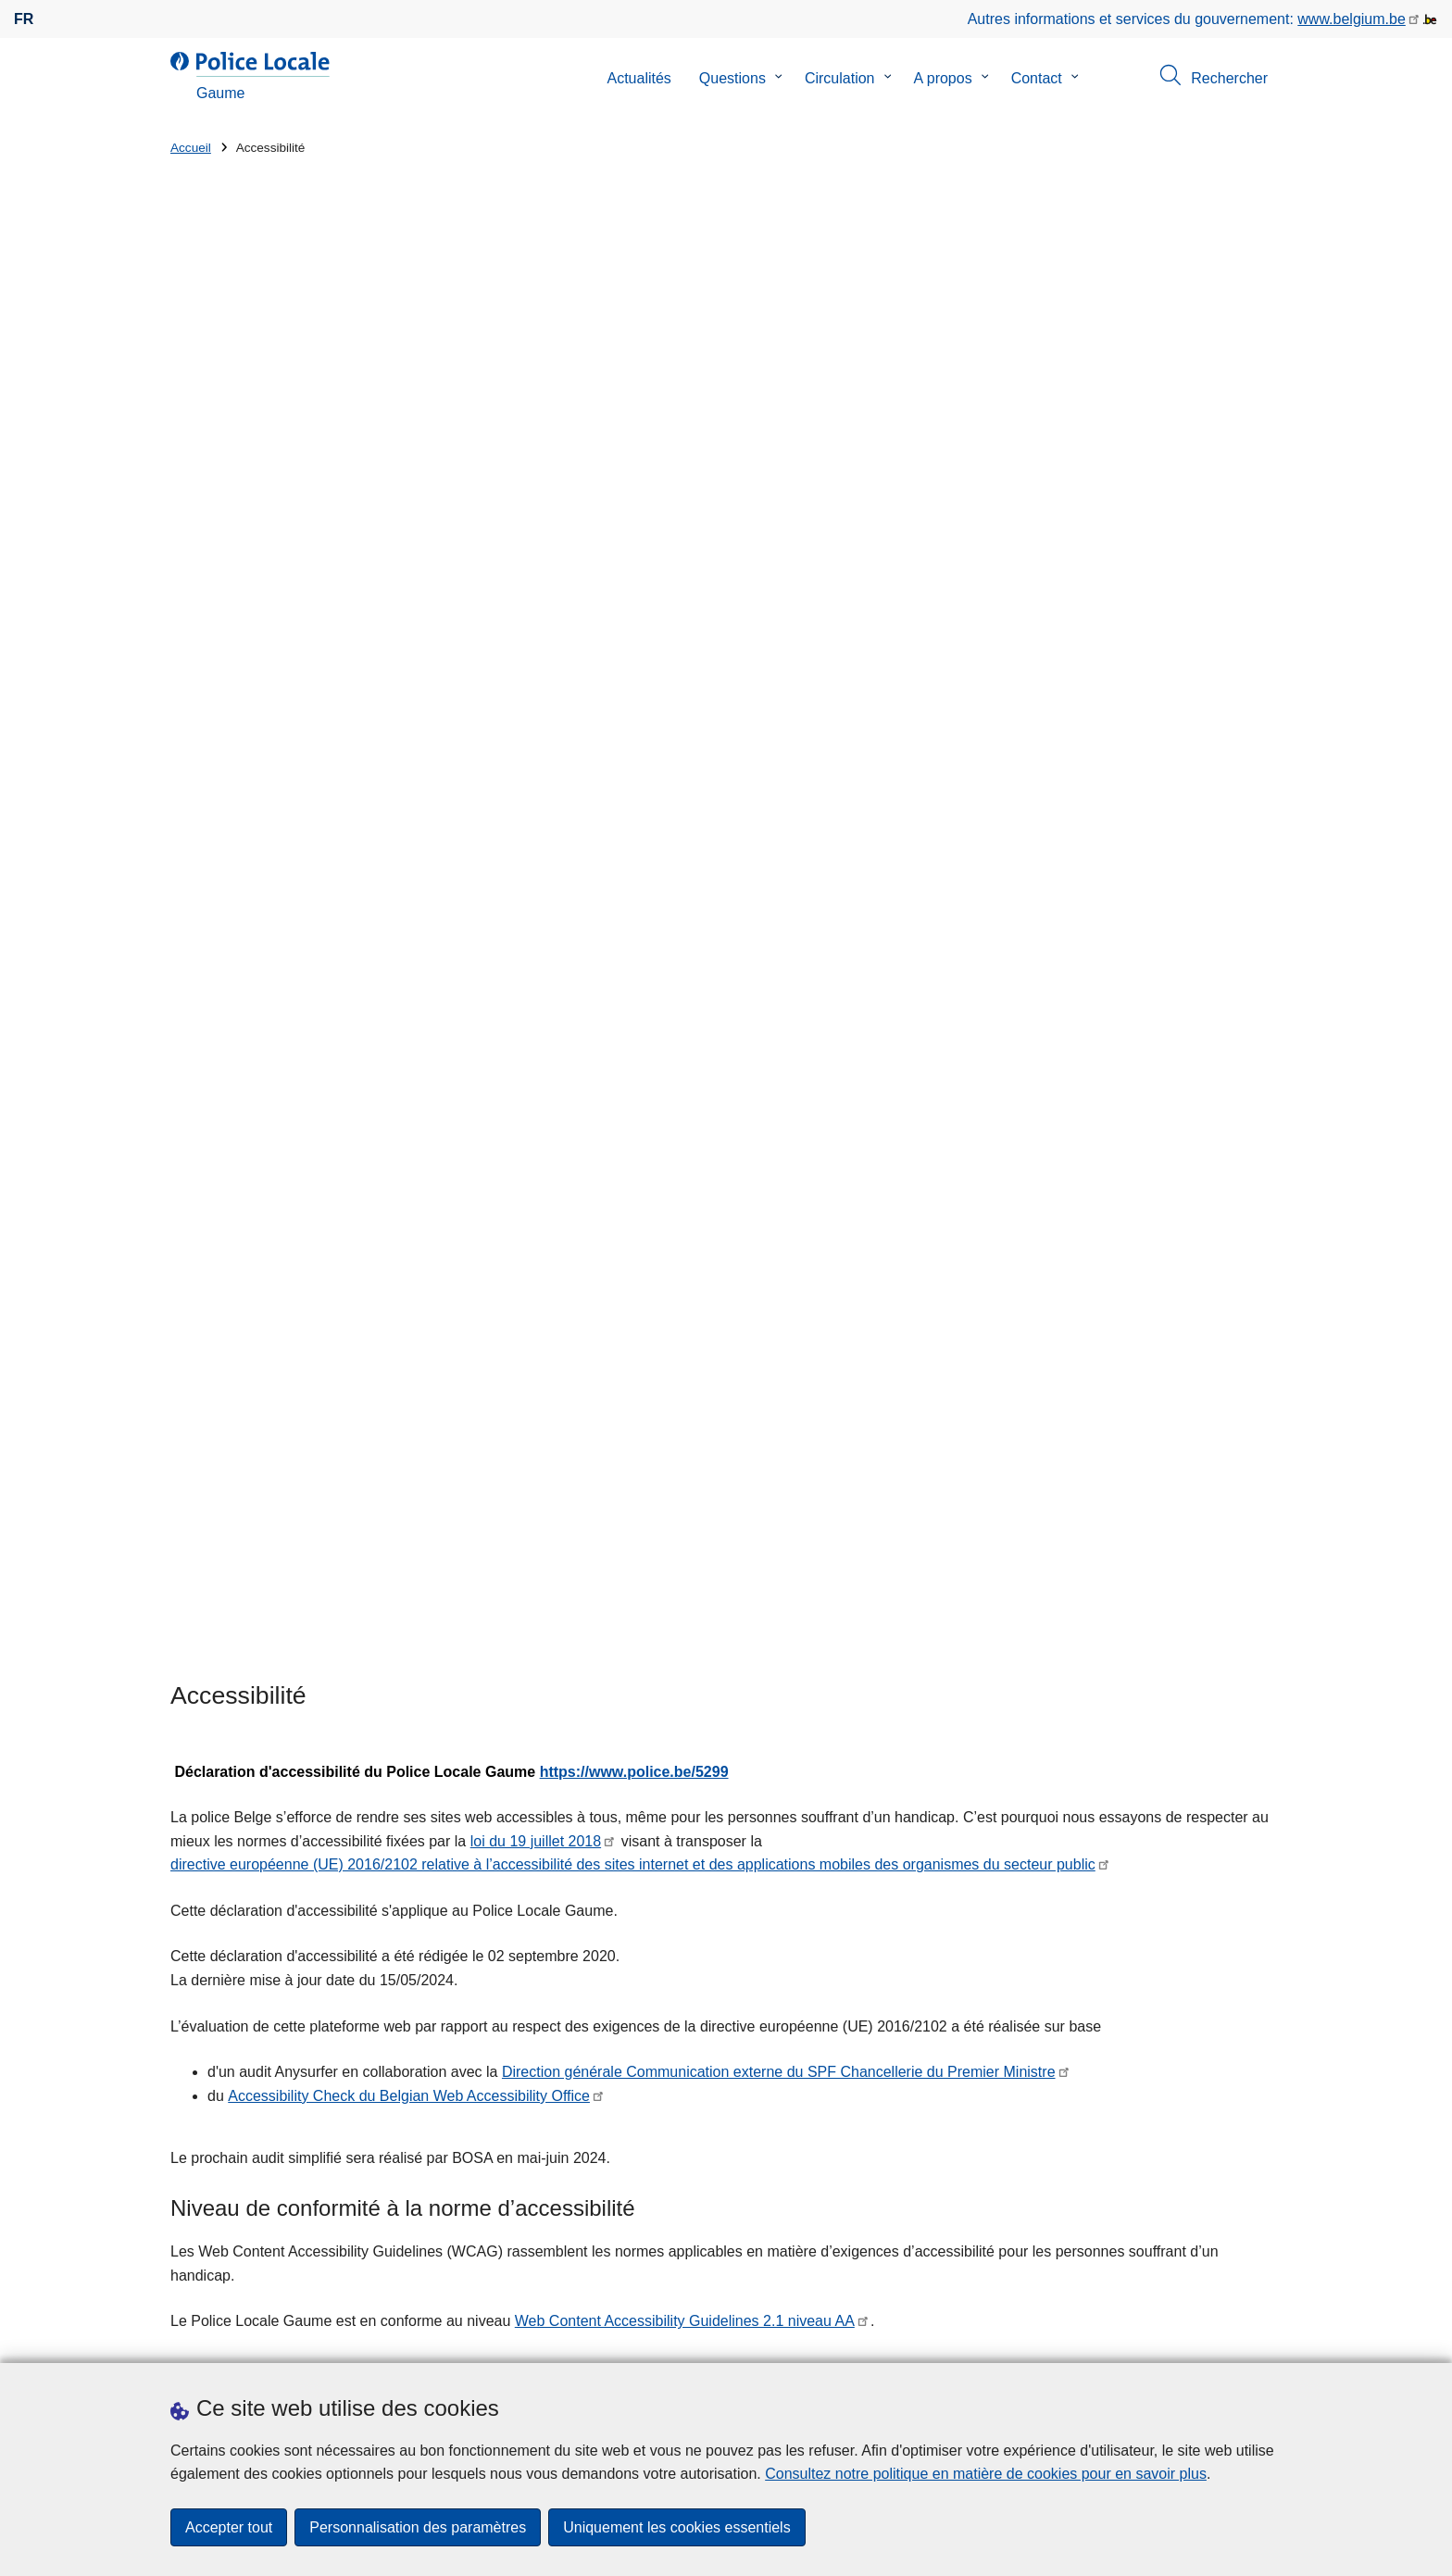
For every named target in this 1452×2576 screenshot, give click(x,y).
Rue (183, 2091)
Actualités (638, 78)
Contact (1036, 78)
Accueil (190, 148)
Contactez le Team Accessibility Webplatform (726, 1615)
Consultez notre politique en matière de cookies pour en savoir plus (986, 2474)
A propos (943, 78)
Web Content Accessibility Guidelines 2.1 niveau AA (685, 1134)
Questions (732, 78)
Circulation (840, 78)
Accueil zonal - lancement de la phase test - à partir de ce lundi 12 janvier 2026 (1023, 2025)
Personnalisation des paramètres (417, 2527)
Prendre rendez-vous (239, 2339)
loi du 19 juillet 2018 (535, 654)
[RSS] (1270, 2338)
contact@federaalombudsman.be (279, 1744)
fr (23, 19)
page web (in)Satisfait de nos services (1065, 1861)
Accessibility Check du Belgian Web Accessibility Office (409, 909)
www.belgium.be (1351, 19)
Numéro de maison (518, 2091)
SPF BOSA (904, 1227)
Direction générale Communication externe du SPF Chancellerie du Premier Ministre (779, 885)
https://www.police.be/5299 (634, 584)
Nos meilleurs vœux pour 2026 (915, 2099)
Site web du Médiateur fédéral (269, 1768)
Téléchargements (396, 2339)
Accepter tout (228, 2527)
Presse (490, 2339)
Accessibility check (670, 1227)
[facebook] (1234, 2338)
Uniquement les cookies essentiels (676, 2527)
